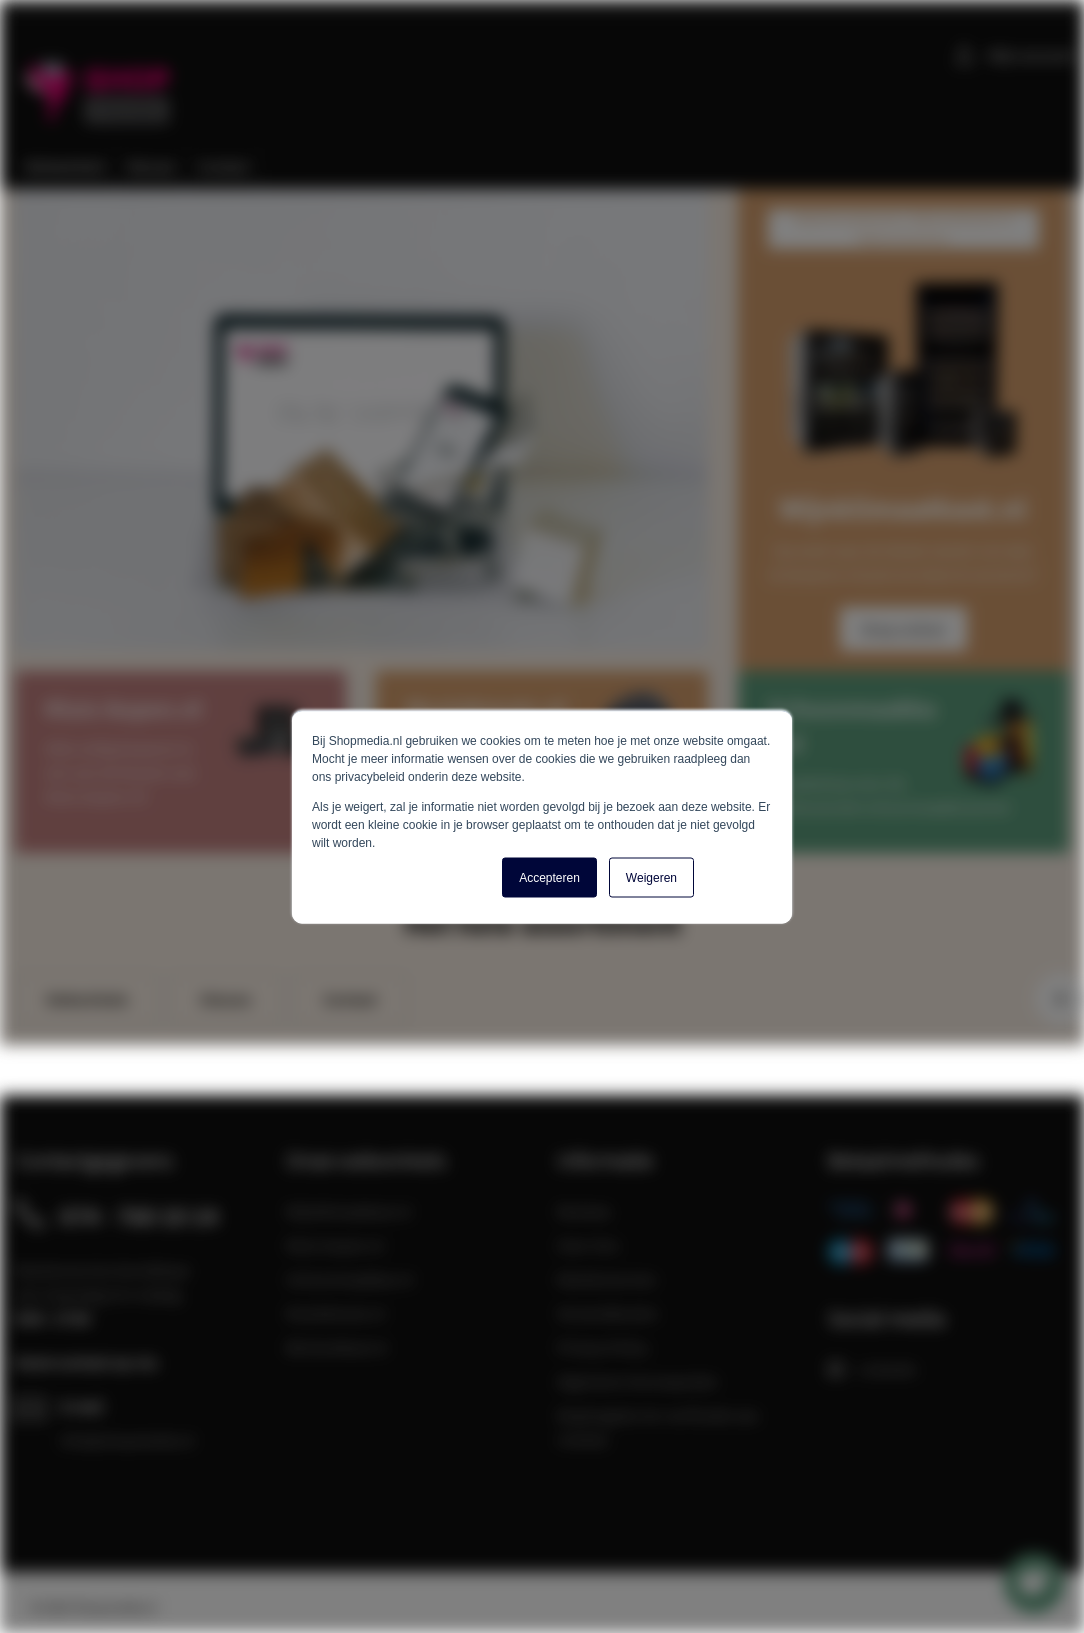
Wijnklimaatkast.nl (348, 1211)
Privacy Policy (602, 1347)
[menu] (549, 166)
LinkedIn (872, 1369)
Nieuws (225, 999)
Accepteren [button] (549, 877)
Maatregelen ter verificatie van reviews (658, 1427)
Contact (350, 999)
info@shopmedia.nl (127, 1440)
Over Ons (588, 1245)
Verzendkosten (607, 1313)
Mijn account (1031, 55)
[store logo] (100, 79)
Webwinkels (87, 999)
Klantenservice (606, 1279)
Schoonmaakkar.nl (349, 1279)
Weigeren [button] (651, 877)
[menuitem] (66, 166)
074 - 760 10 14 (139, 1216)
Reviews (584, 1211)
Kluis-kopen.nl (335, 1245)
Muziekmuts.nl (335, 1313)
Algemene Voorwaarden (637, 1381)
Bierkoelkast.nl (336, 1347)
